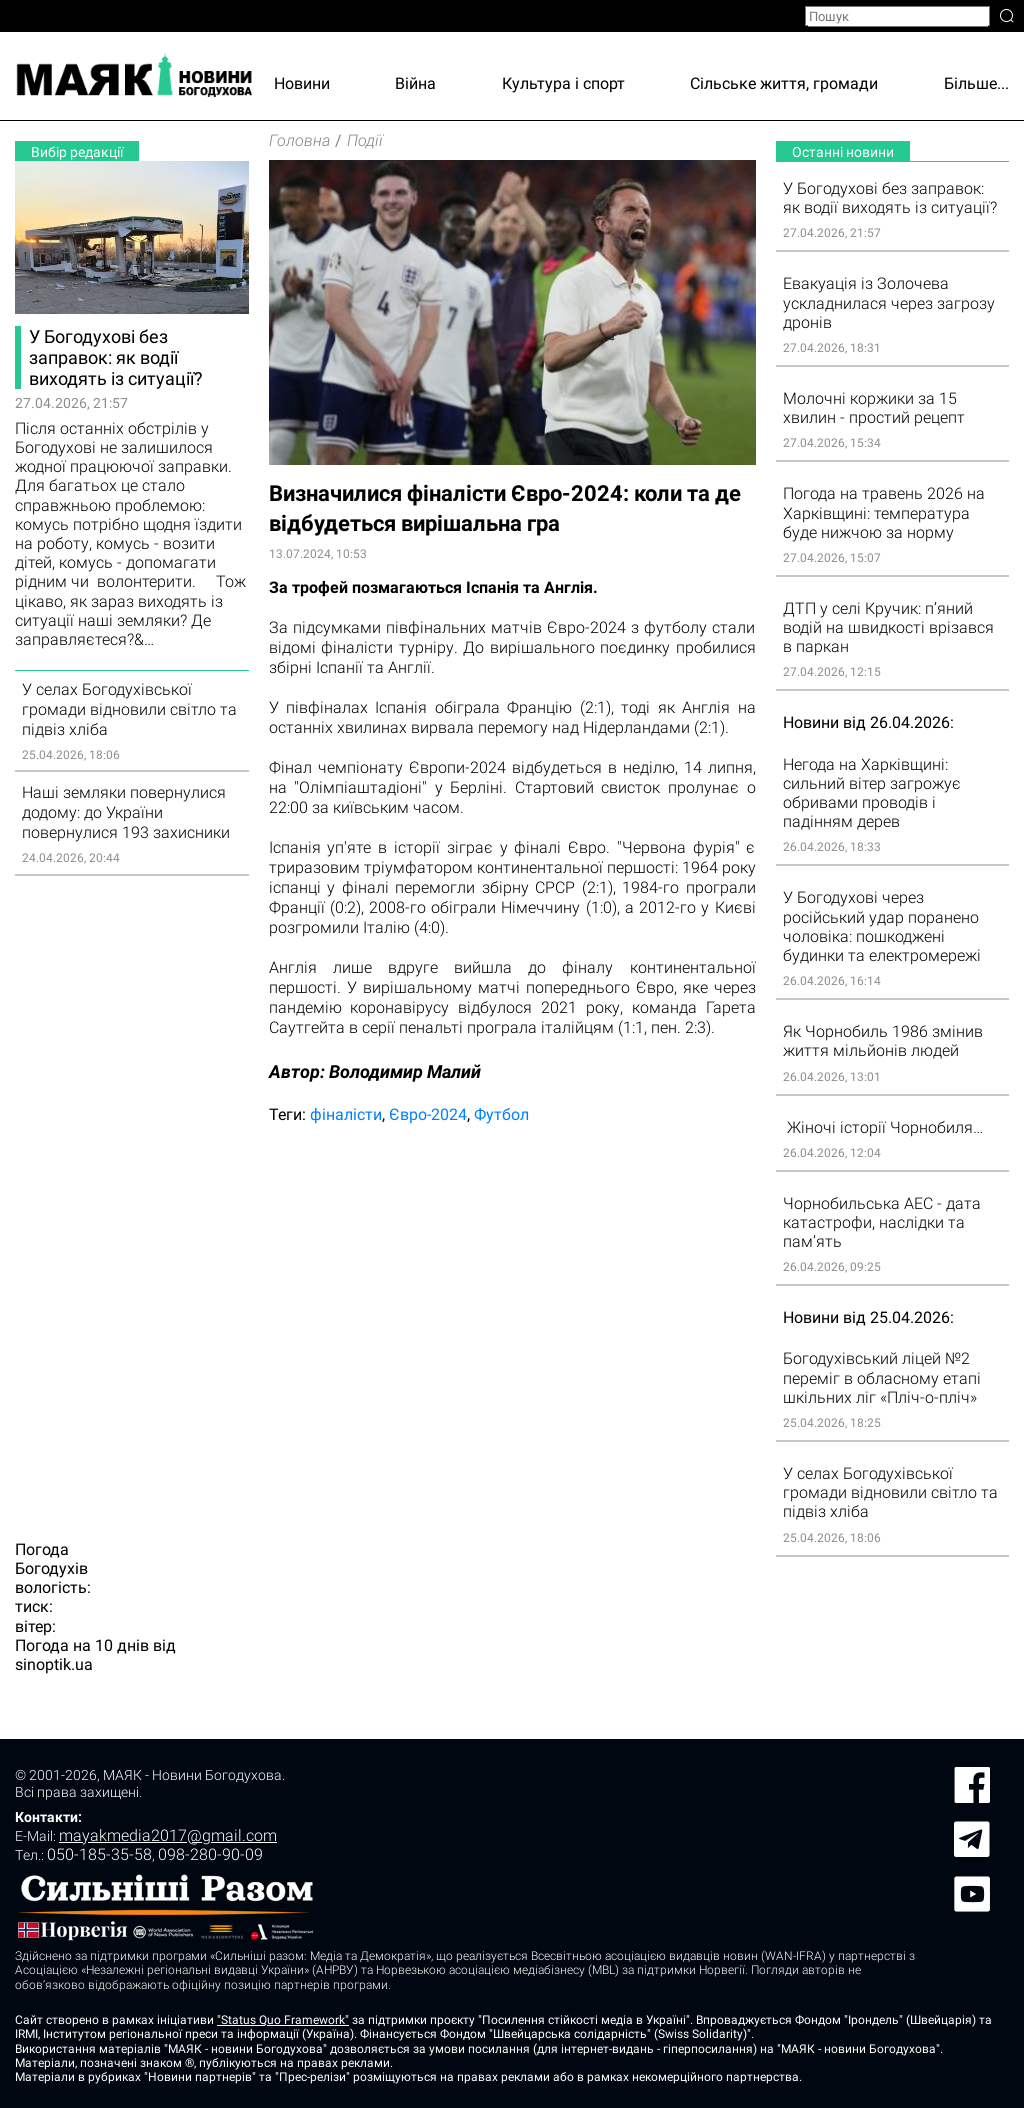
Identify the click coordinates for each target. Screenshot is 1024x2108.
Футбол (501, 1114)
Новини (302, 83)
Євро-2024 (428, 1114)
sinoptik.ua (54, 1664)
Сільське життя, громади (784, 83)
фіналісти (346, 1114)
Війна (415, 83)
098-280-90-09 (210, 1854)
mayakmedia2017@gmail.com (168, 1835)
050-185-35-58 (99, 1854)
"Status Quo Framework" (283, 2020)
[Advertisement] (132, 1196)
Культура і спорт (563, 83)
